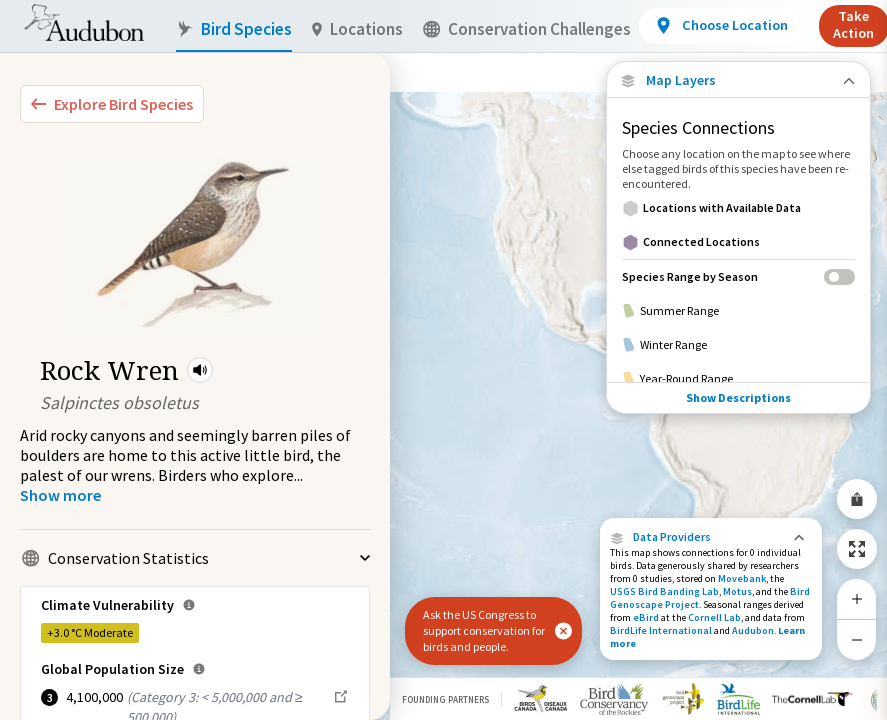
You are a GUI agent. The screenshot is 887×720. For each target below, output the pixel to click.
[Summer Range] (738, 311)
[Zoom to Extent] (857, 549)
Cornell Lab (714, 617)
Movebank (742, 578)
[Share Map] (857, 499)
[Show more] (60, 495)
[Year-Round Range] (738, 379)
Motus (737, 591)
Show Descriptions (738, 397)
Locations (357, 29)
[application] (443, 360)
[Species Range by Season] (738, 276)
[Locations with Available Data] (738, 208)
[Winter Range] (738, 345)
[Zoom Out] (857, 639)
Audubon (753, 630)
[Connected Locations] (738, 242)
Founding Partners (445, 699)
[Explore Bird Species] (112, 104)
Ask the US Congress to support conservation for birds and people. (484, 630)
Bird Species (234, 29)
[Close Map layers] (738, 80)
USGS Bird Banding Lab (664, 591)
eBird (646, 617)
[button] (200, 370)
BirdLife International (661, 630)
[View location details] (720, 26)
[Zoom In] (857, 599)
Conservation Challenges (527, 29)
